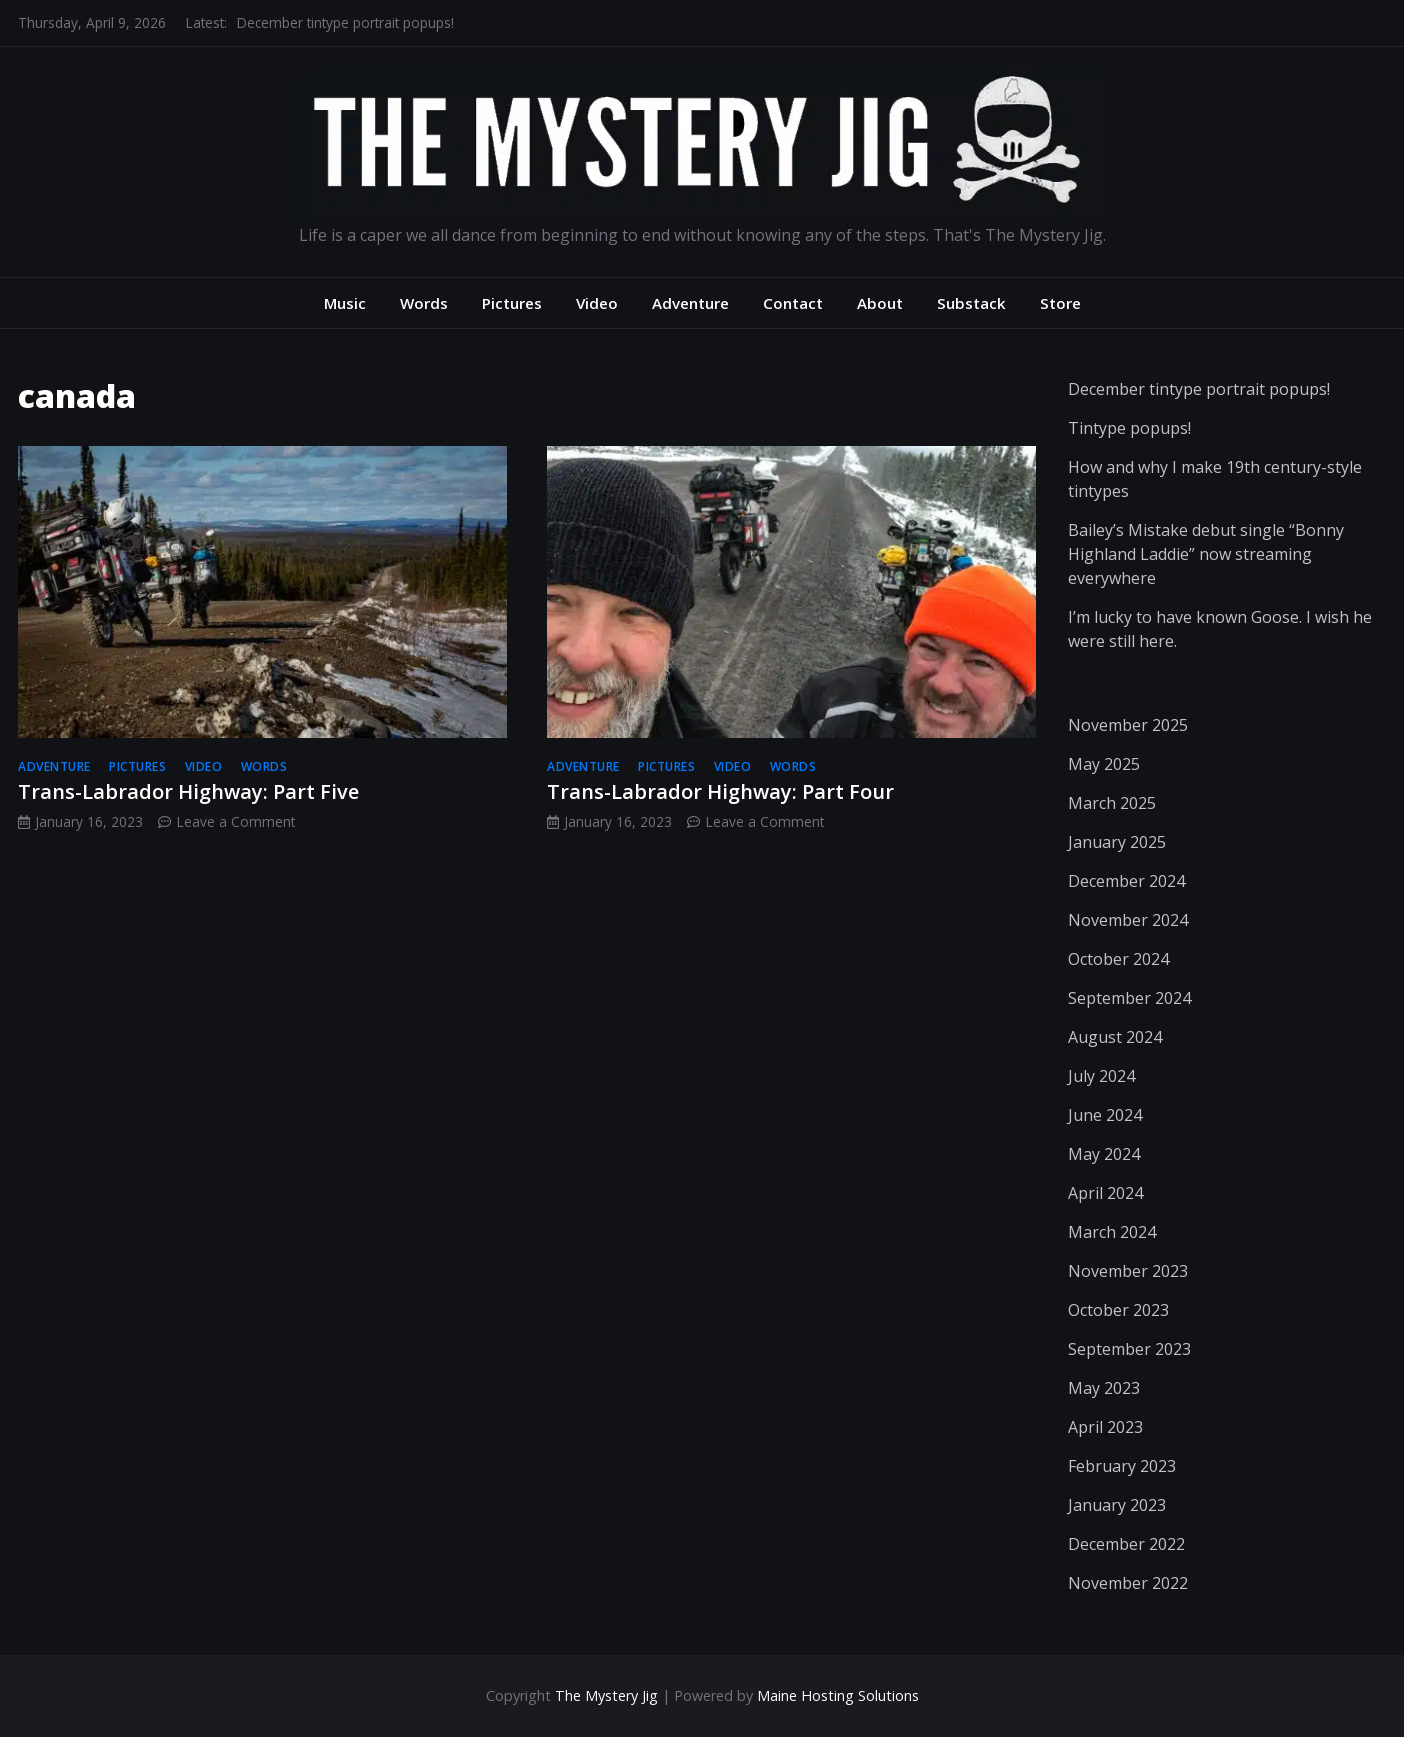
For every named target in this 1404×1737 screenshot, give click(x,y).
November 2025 (1128, 725)
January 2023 (1117, 1505)
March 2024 (1112, 1232)
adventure (54, 766)
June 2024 (1105, 1115)
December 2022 (1126, 1544)
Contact (793, 303)
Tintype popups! (1129, 428)
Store (1060, 303)
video (204, 766)
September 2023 (1129, 1349)
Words (424, 303)
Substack (971, 303)
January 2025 (1117, 842)
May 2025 (1104, 764)
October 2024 (1118, 959)
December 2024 (1126, 881)
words (264, 766)
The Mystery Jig (606, 1695)
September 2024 (1129, 998)
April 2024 (1105, 1193)
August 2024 (1115, 1037)
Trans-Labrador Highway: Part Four (720, 791)
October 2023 (1118, 1310)
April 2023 (1105, 1427)
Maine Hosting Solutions (838, 1695)
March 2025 (1112, 803)
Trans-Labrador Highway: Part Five (188, 791)
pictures (137, 766)
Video (597, 303)
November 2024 (1128, 920)
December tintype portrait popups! (345, 22)
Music (345, 303)
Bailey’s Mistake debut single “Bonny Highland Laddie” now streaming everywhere (1206, 554)
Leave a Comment (236, 821)
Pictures (512, 303)
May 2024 (1104, 1154)
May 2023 (1104, 1388)
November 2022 (1128, 1583)
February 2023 (1122, 1466)
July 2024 (1101, 1076)
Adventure (690, 303)
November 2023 (1128, 1271)
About (880, 303)
